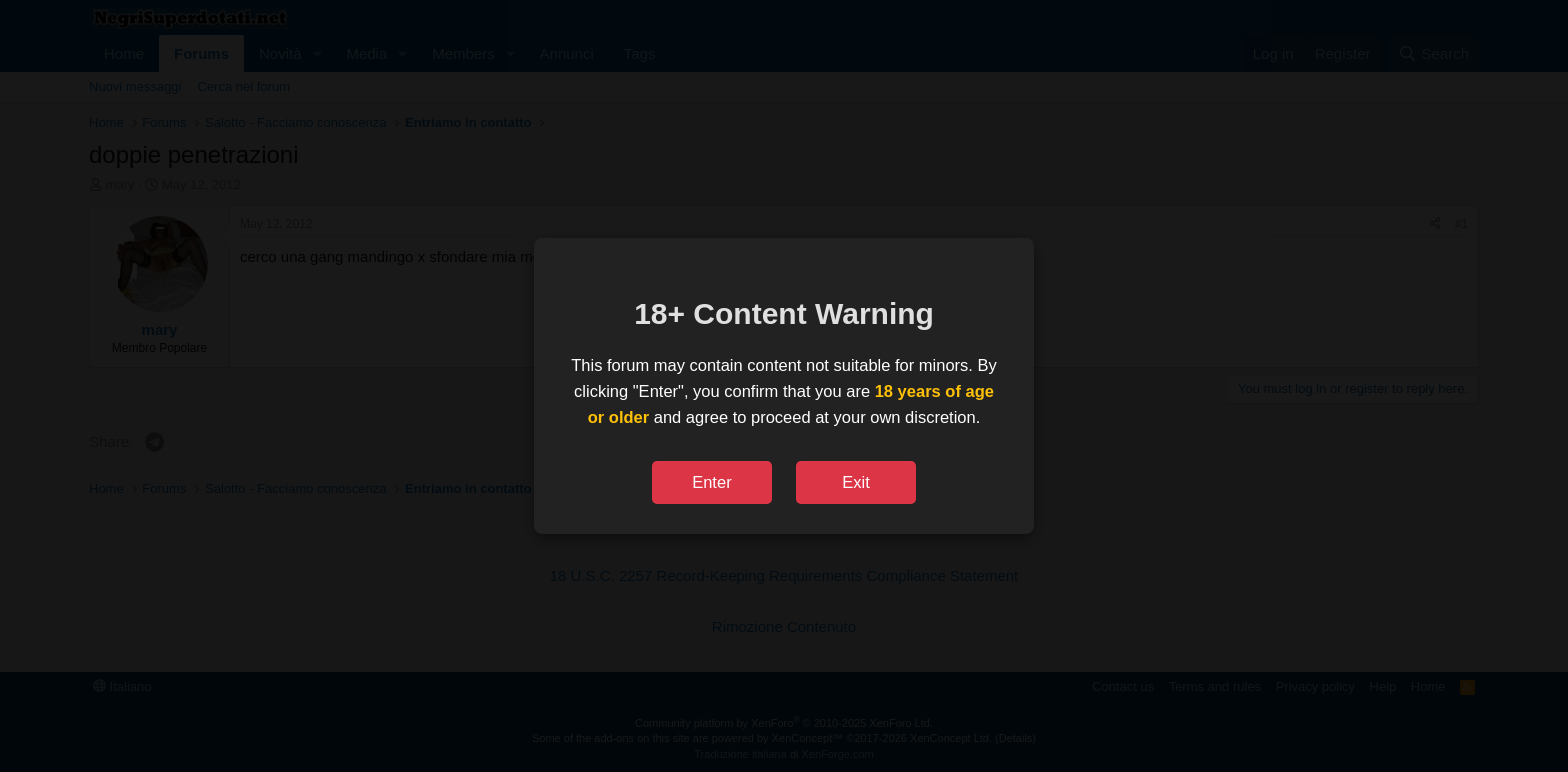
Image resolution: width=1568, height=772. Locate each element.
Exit (856, 482)
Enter (711, 482)
